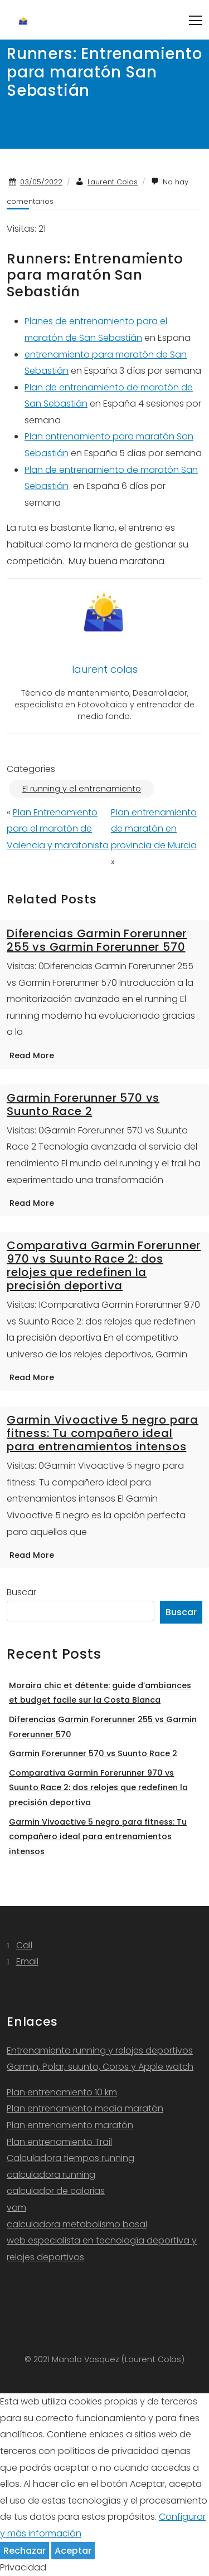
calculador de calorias (56, 2190)
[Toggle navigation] (195, 20)
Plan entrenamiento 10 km (62, 2092)
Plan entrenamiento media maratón (85, 2108)
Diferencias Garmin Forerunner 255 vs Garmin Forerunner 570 (97, 940)
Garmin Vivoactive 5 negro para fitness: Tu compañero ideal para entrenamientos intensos (102, 1433)
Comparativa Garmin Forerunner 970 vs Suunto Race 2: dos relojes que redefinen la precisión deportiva (104, 1265)
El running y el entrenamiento (81, 788)
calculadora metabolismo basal (77, 2224)
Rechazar (24, 2550)
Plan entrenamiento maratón (70, 2125)
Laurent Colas (113, 182)
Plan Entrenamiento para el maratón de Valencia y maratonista (58, 829)
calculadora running (51, 2174)
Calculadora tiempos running (70, 2158)
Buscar (21, 1592)
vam (16, 2207)
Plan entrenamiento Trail (59, 2141)
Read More (31, 1055)
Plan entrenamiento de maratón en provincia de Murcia (154, 829)
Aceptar (73, 2550)
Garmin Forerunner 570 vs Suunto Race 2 (83, 1104)
